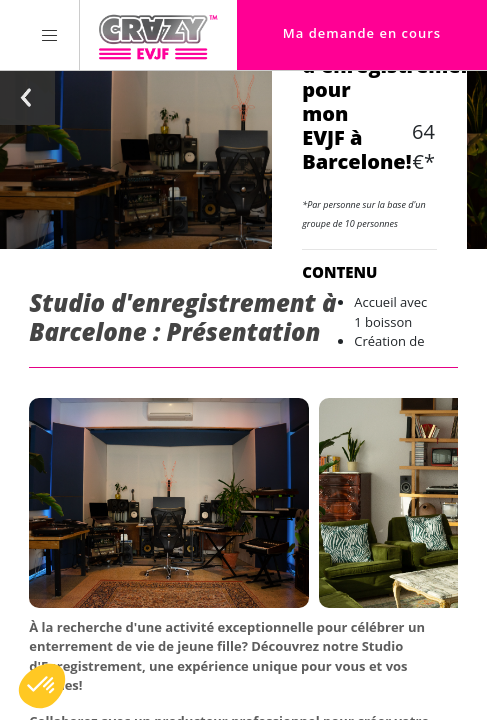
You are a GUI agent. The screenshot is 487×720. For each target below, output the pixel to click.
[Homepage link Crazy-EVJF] (157, 35)
